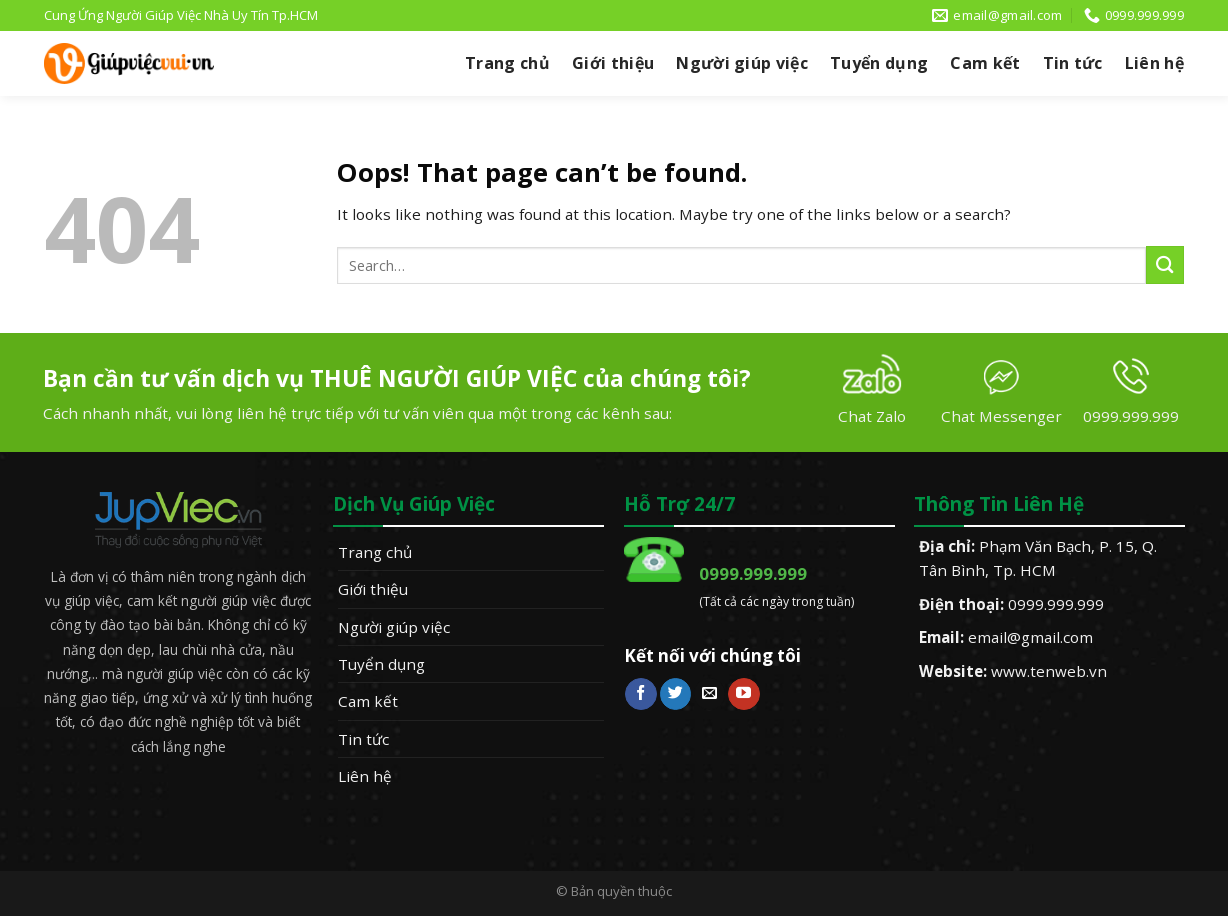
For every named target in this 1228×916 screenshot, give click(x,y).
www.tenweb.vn (1049, 671)
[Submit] (1165, 264)
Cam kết (985, 63)
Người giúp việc (742, 63)
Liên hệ (1154, 63)
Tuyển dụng (879, 63)
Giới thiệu (613, 63)
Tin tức (1073, 63)
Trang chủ (507, 63)
